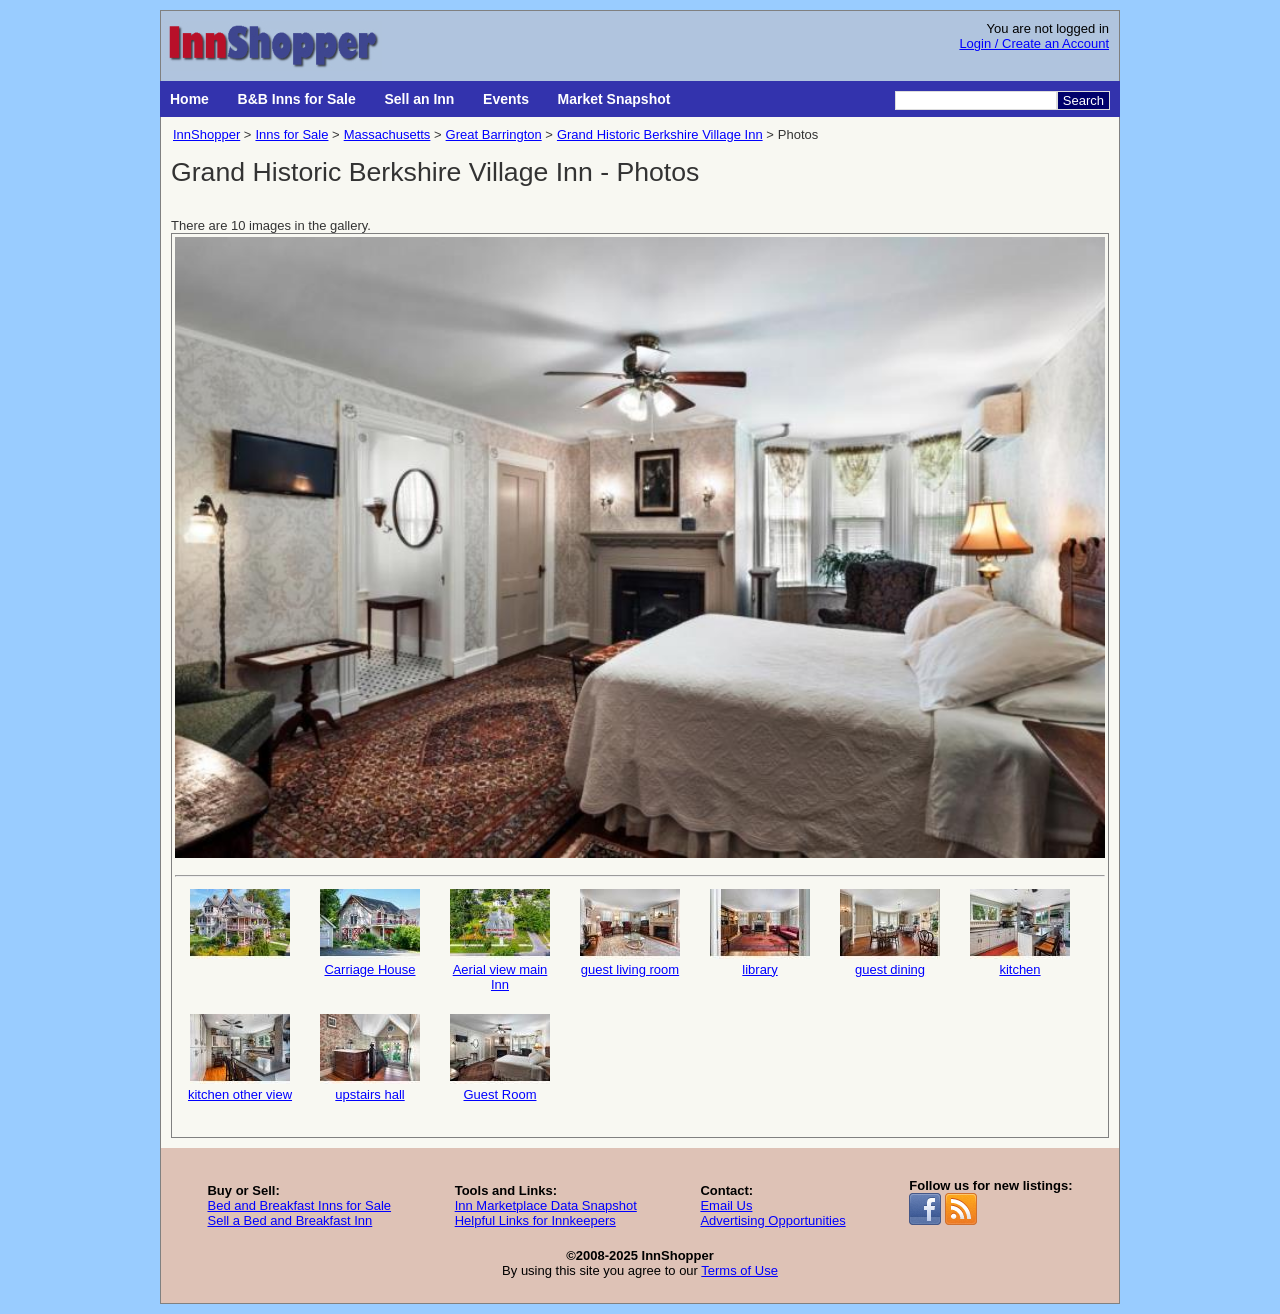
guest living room (630, 933)
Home (189, 99)
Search (1083, 100)
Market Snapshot (614, 99)
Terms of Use (739, 1270)
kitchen (1020, 933)
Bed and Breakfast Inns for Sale (299, 1205)
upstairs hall (370, 1058)
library (760, 933)
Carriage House (370, 933)
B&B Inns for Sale (297, 99)
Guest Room (500, 1058)
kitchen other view (240, 1058)
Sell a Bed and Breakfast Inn (289, 1220)
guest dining (890, 933)
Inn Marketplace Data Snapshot (546, 1205)
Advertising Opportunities (772, 1220)
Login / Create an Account (1034, 43)
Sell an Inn (419, 99)
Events (506, 99)
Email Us (726, 1205)
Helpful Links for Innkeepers (535, 1220)
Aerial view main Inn (500, 940)
